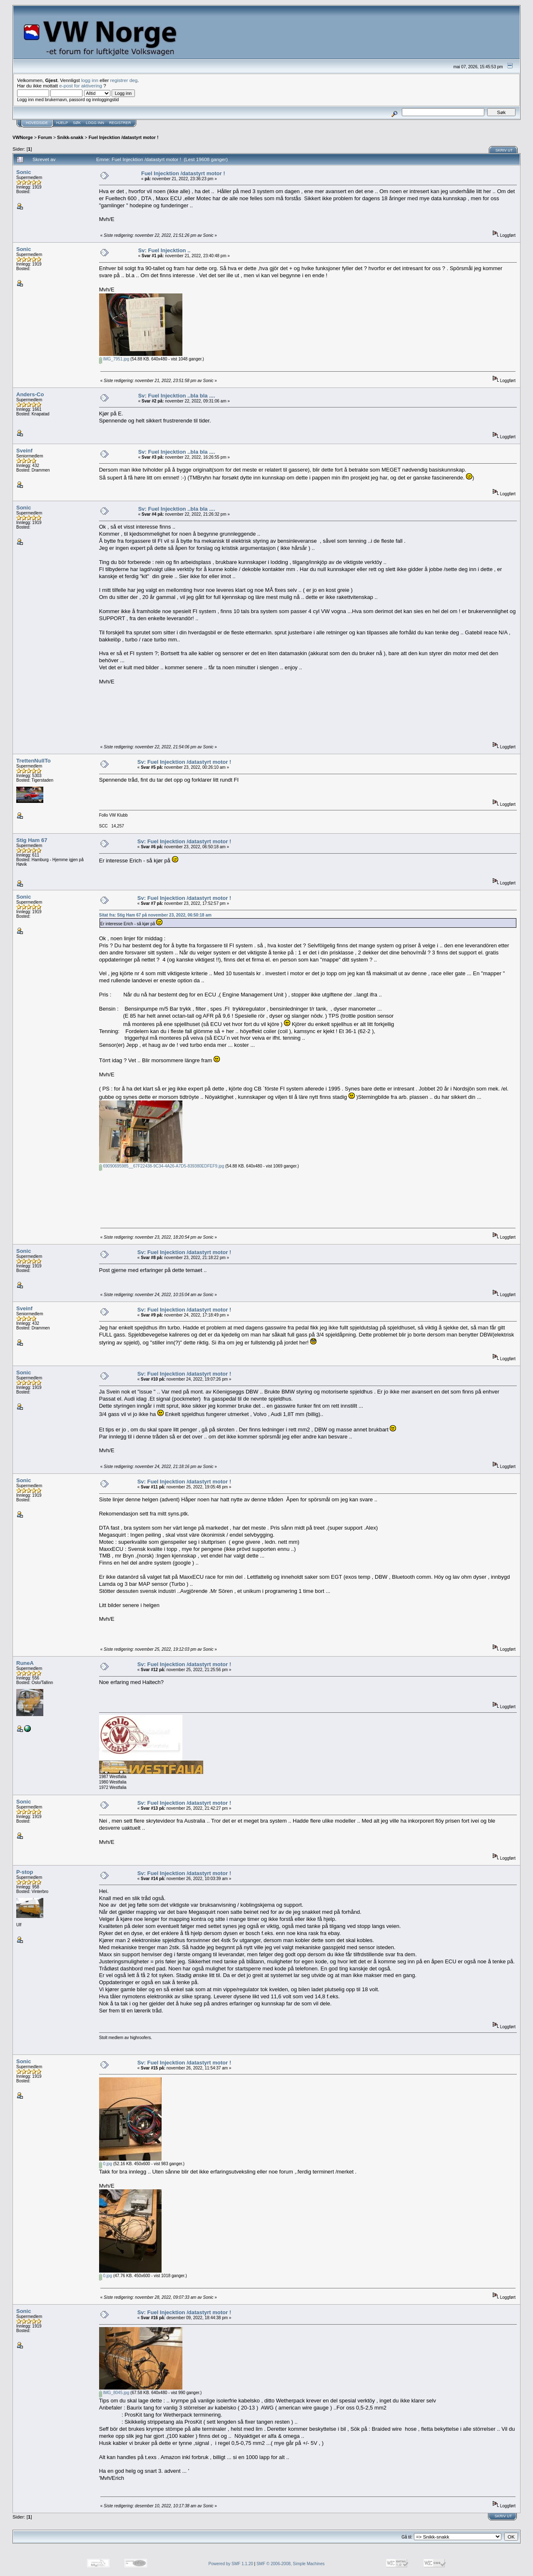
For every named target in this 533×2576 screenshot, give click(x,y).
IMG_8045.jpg (114, 2392)
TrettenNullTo (33, 761)
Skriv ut (504, 150)
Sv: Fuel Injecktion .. (164, 250)
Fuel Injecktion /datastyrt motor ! (124, 137)
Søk (77, 123)
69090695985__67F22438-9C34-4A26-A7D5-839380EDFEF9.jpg (161, 1166)
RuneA (25, 1663)
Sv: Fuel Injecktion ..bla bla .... (176, 395)
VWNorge (22, 137)
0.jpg (105, 2163)
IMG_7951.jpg (114, 359)
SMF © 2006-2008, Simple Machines (291, 2563)
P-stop (24, 1872)
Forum (45, 137)
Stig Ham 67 (31, 840)
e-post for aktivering (80, 85)
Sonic (23, 172)
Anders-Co (30, 394)
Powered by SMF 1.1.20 (231, 2563)
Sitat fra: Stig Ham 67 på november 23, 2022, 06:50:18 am (155, 915)
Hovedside (37, 123)
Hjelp (62, 123)
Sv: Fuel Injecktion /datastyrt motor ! (184, 762)
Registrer (120, 123)
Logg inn (95, 123)
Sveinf (24, 450)
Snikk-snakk (70, 137)
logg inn (89, 80)
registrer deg (124, 80)
